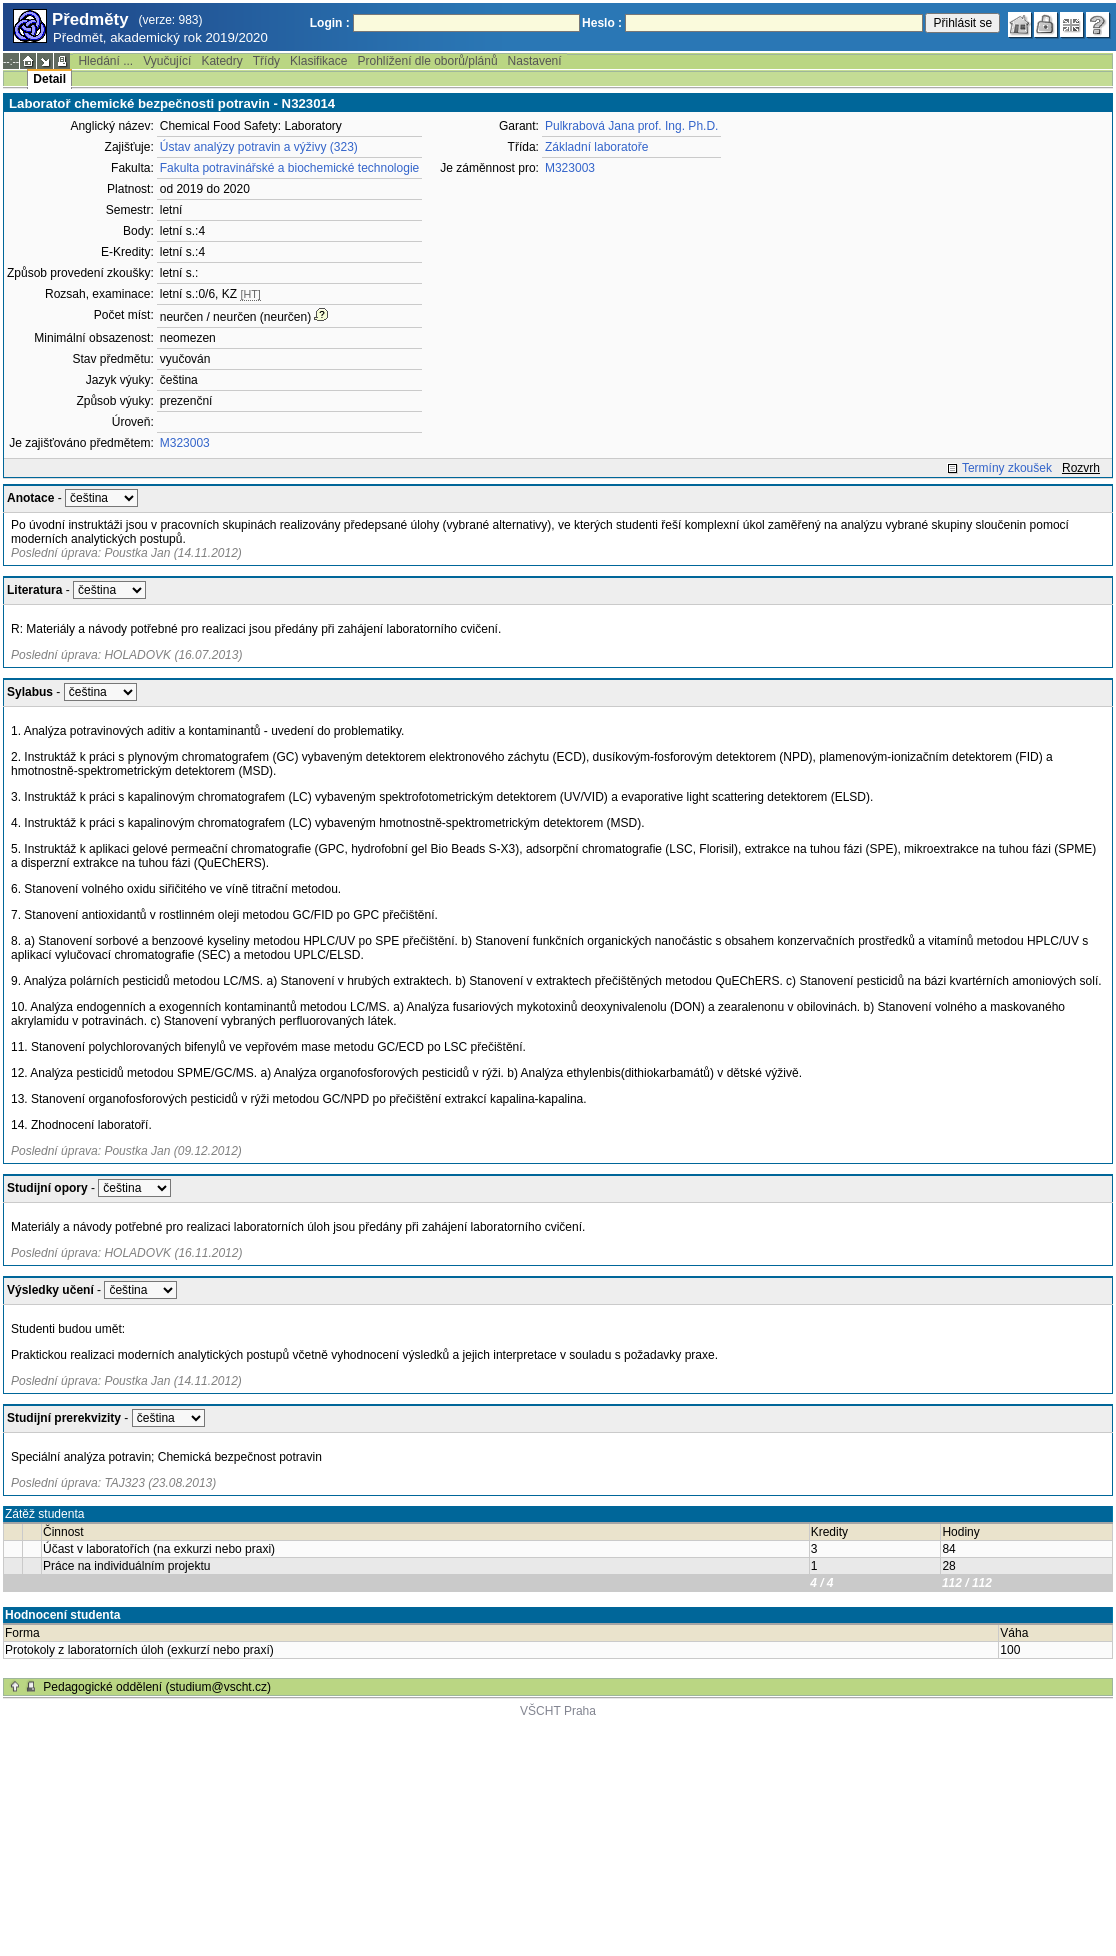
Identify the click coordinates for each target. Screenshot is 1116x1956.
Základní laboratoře (596, 147)
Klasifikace (318, 61)
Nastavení (535, 61)
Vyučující (167, 61)
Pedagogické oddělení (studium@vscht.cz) (157, 1687)
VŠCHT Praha (558, 1711)
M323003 (185, 443)
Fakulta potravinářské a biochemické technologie (289, 168)
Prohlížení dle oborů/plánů (427, 61)
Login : (330, 23)
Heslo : (602, 23)
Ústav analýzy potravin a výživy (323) (259, 147)
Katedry (221, 61)
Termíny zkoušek (1007, 468)
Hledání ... (105, 61)
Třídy (266, 61)
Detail (49, 79)
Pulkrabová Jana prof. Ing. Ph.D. (631, 126)
